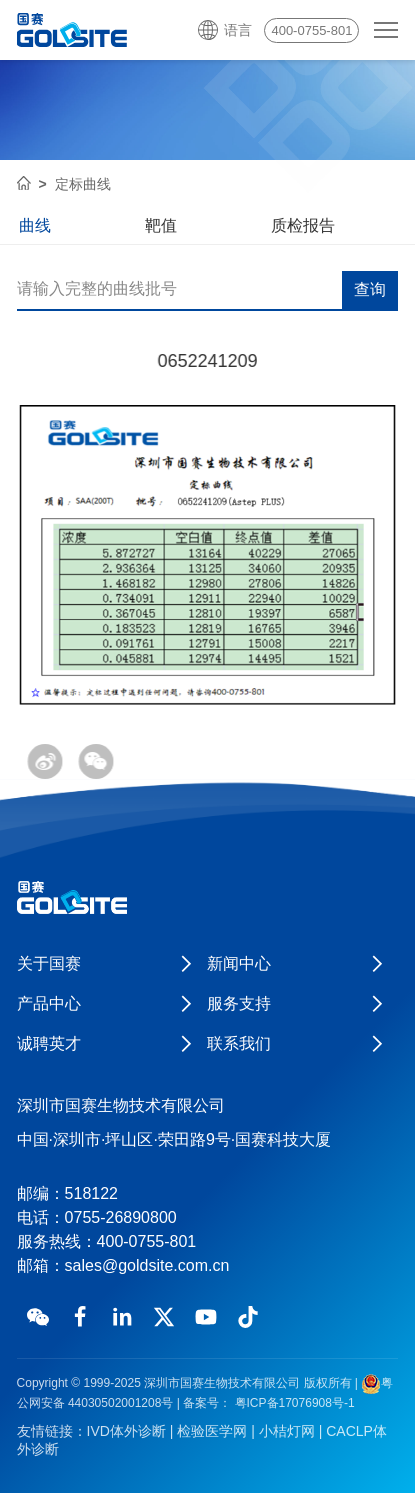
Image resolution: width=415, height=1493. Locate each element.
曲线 (35, 225)
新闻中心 (239, 963)
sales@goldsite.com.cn (147, 1265)
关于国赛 (49, 963)
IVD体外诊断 (126, 1431)
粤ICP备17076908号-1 (292, 1403)
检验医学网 (212, 1431)
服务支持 (239, 1003)
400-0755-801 (311, 30)
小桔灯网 (287, 1431)
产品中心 (49, 1003)
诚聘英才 (49, 1043)
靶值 (161, 225)
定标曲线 (83, 184)
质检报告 (303, 225)
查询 (370, 290)
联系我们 (239, 1043)
